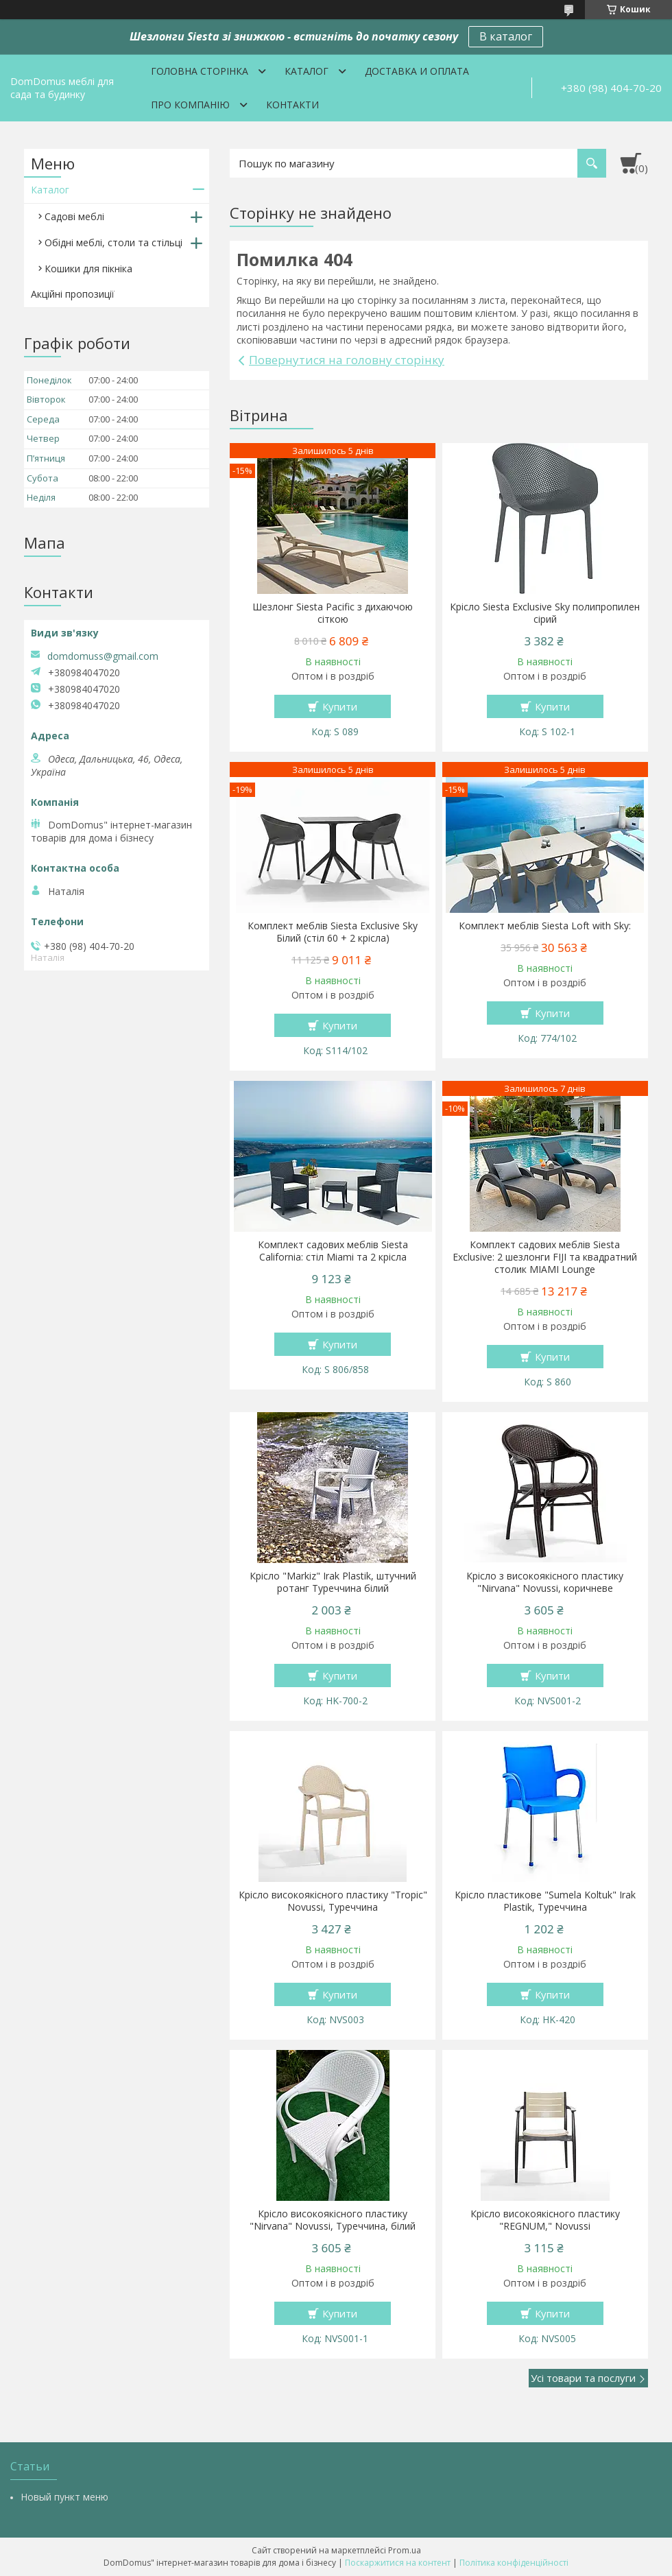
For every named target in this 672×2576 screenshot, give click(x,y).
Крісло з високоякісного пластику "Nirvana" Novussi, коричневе (544, 1582)
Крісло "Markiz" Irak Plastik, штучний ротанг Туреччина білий (333, 1582)
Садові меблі (74, 216)
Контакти (292, 104)
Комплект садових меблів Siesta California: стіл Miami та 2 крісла (333, 1251)
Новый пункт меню (64, 2496)
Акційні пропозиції (73, 293)
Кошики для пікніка (88, 268)
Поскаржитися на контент (398, 2562)
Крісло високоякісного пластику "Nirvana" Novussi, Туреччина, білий (333, 2220)
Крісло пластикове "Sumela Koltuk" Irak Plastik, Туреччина (545, 1901)
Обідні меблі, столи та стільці (113, 242)
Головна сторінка (199, 70)
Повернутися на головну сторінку (346, 360)
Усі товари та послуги (583, 2378)
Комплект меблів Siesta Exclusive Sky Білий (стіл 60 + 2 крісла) (333, 932)
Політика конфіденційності (513, 2562)
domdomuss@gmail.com (102, 656)
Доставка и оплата (417, 70)
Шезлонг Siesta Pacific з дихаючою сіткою (332, 613)
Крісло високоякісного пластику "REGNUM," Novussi (545, 2220)
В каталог (505, 36)
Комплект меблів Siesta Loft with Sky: (545, 926)
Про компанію (190, 104)
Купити (339, 706)
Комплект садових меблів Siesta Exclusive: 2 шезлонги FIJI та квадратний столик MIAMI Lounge (545, 1257)
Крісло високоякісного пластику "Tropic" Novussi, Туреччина (333, 1901)
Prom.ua (404, 2550)
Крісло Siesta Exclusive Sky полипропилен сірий (545, 613)
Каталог (306, 70)
